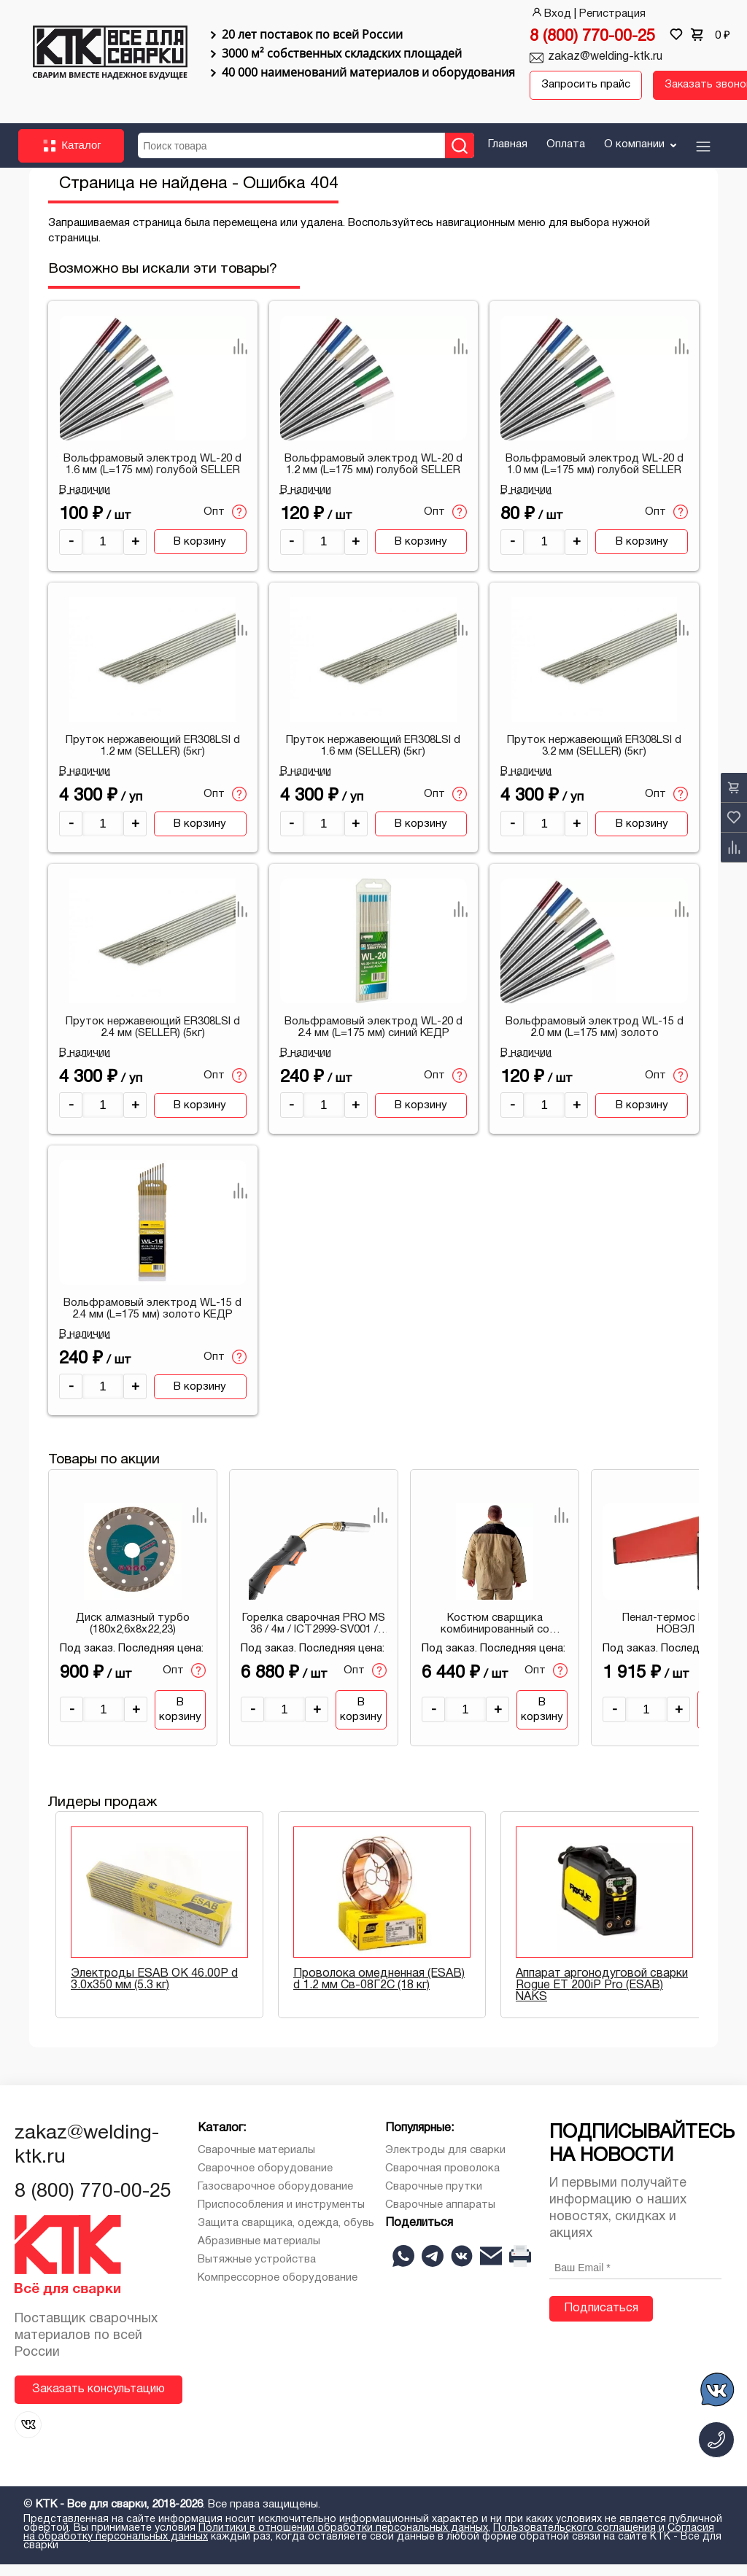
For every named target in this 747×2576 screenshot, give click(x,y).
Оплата (565, 156)
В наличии (84, 502)
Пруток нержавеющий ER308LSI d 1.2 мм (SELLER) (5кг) (153, 757)
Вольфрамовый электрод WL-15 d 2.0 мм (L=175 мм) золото (595, 1039)
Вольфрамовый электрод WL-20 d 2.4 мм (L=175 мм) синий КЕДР (373, 1039)
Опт (225, 523)
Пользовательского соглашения (574, 2540)
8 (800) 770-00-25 (592, 37)
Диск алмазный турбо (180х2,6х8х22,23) (133, 1635)
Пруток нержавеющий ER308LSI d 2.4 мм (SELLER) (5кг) (153, 1039)
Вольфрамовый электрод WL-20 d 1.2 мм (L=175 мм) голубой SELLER (373, 476)
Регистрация (612, 14)
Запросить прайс (569, 92)
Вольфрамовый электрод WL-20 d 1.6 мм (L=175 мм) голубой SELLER (152, 476)
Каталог (71, 157)
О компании (641, 156)
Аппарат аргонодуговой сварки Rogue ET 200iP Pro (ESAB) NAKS (602, 1997)
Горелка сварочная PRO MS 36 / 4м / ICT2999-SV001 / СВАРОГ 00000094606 (313, 1636)
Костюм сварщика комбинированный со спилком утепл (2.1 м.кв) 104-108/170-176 (494, 1636)
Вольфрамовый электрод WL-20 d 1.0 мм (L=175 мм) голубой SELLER (595, 476)
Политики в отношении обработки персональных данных (343, 2540)
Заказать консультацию (98, 2401)
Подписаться (601, 2320)
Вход (550, 14)
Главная (507, 156)
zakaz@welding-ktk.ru (605, 57)
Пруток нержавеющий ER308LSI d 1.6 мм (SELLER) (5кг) (373, 757)
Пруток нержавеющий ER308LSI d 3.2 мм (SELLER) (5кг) (594, 757)
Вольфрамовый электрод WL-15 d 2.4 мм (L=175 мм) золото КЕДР (152, 1320)
